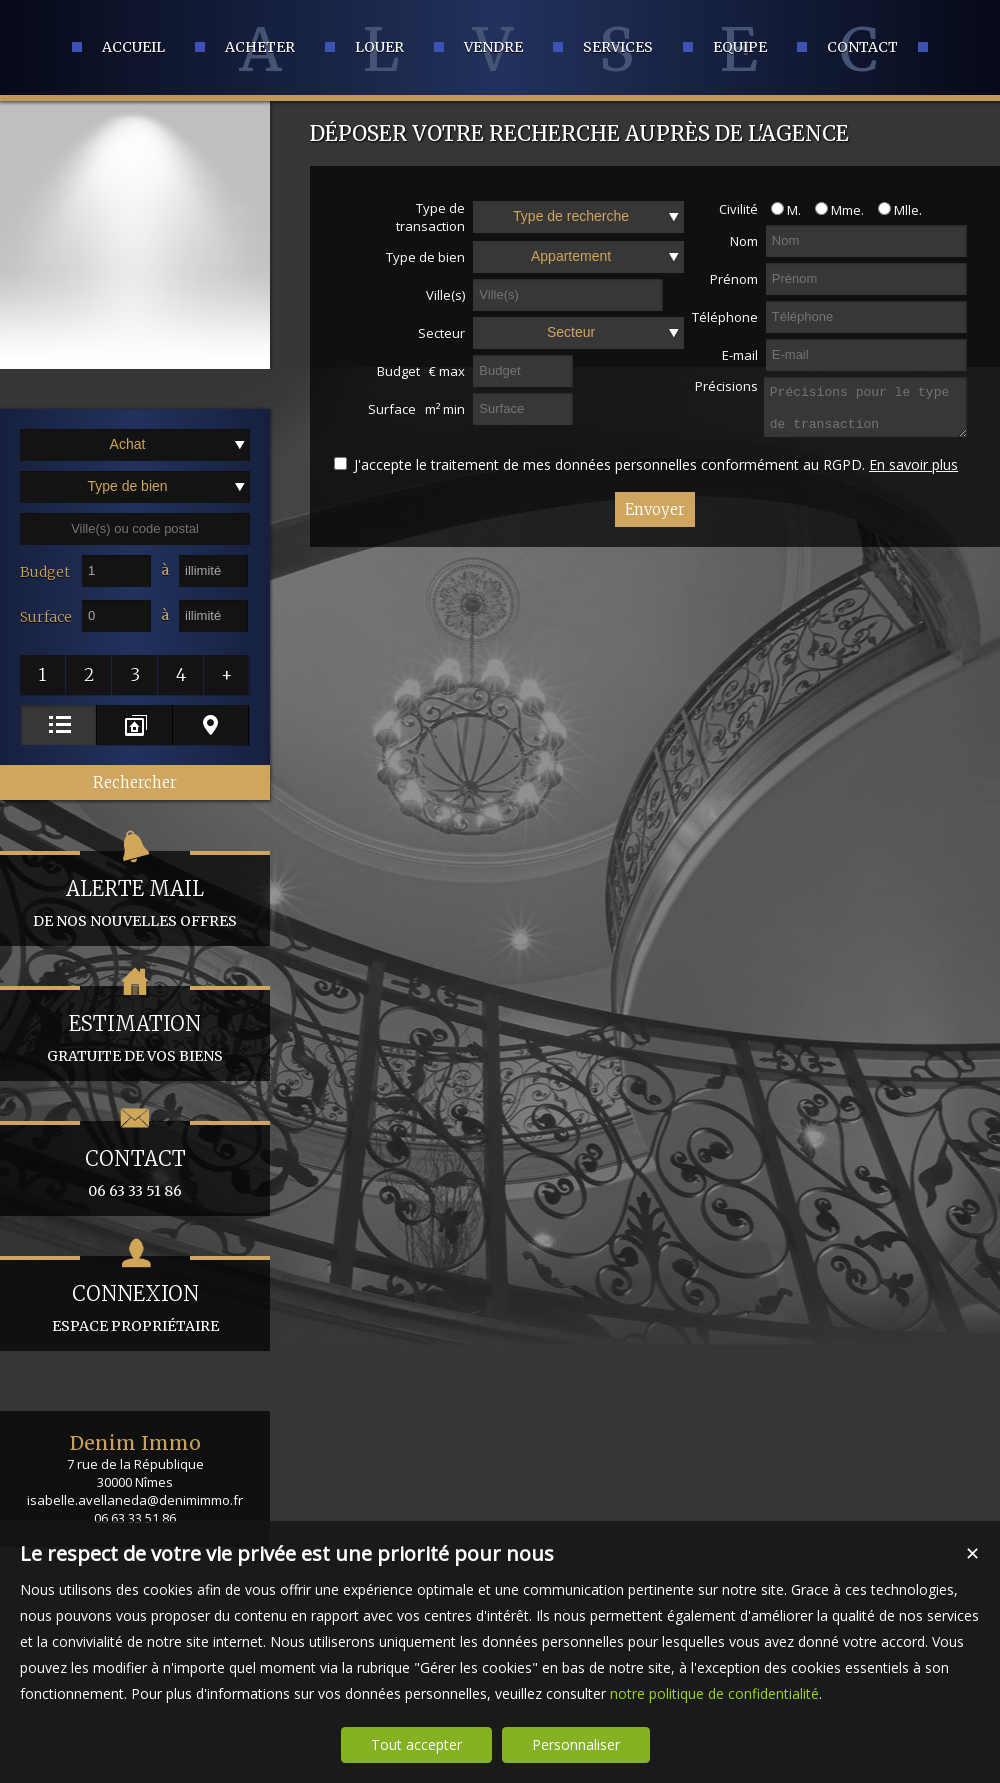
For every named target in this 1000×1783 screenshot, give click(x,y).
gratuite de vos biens (135, 1025)
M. (781, 210)
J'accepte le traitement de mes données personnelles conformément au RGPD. (609, 464)
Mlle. (895, 210)
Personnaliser (576, 1744)
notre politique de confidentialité (714, 1693)
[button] (43, 675)
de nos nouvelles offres (135, 890)
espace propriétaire (135, 1295)
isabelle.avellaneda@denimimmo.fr (135, 1500)
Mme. (834, 210)
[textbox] (135, 529)
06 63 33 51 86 (135, 1160)
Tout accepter (416, 1744)
